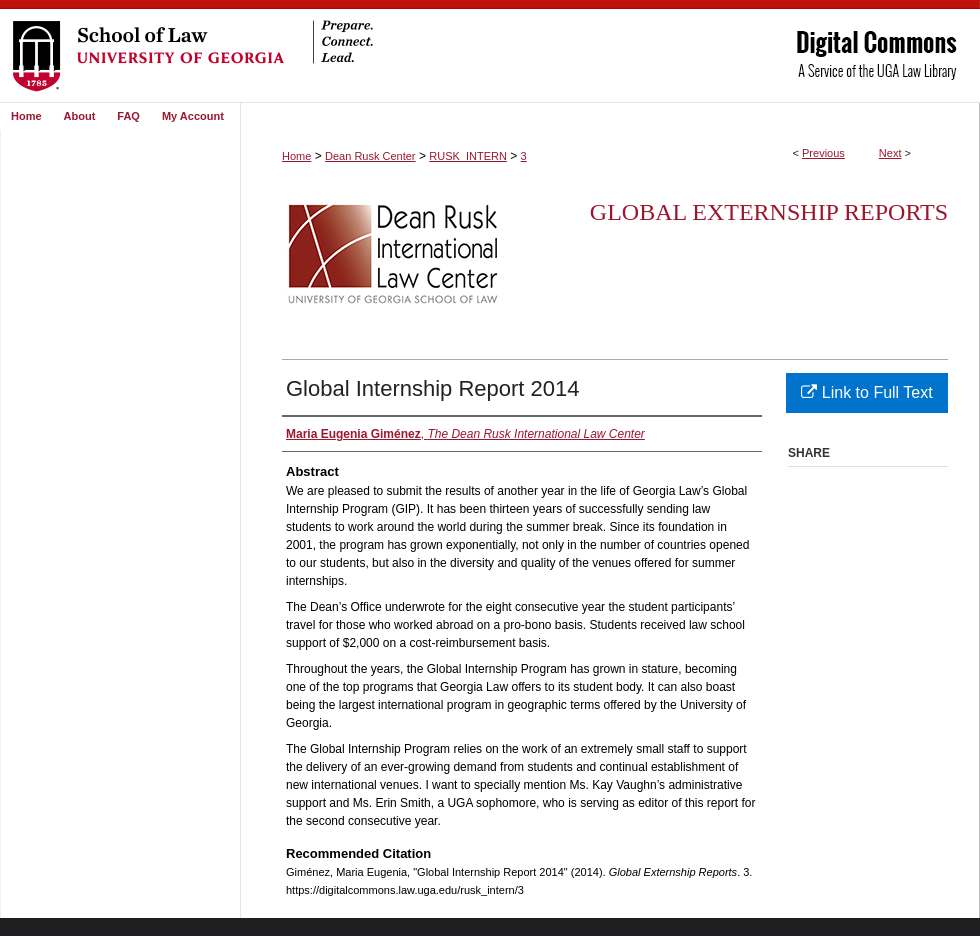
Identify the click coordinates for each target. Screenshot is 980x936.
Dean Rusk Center (370, 156)
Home (296, 156)
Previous (823, 153)
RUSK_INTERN (468, 156)
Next (890, 153)
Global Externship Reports (769, 212)
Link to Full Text (866, 392)
